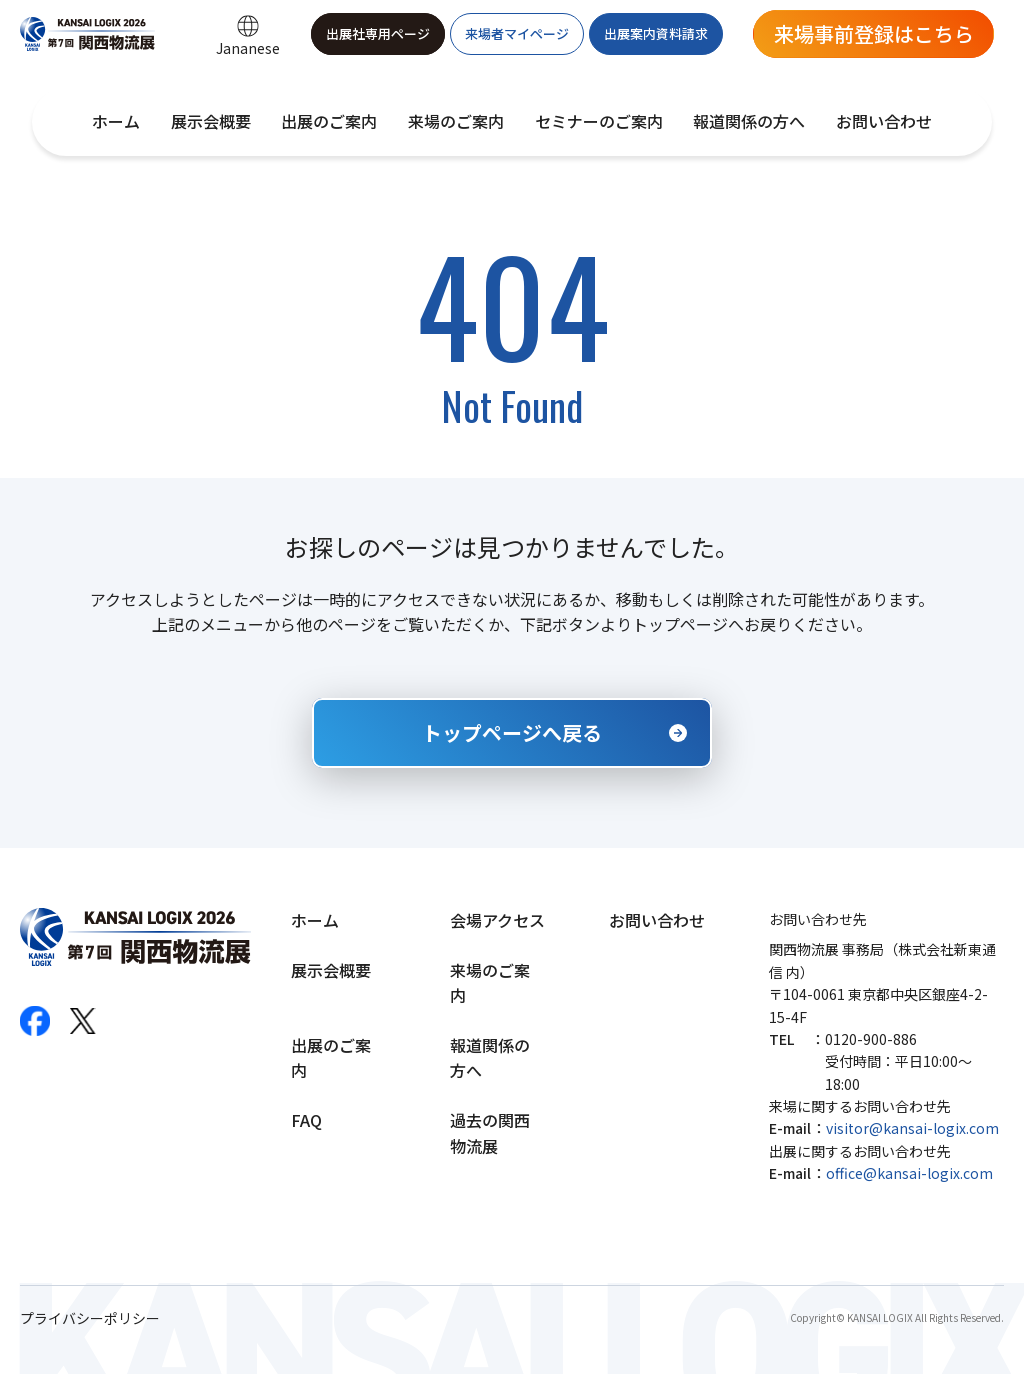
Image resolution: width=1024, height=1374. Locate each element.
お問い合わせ (884, 121)
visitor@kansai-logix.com (912, 1128)
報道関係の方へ (749, 121)
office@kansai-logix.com (909, 1173)
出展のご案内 (329, 121)
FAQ (306, 1120)
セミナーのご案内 (599, 121)
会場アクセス (497, 920)
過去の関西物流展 (490, 1133)
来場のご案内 (456, 121)
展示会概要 (211, 121)
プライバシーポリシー (90, 1318)
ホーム (116, 121)
